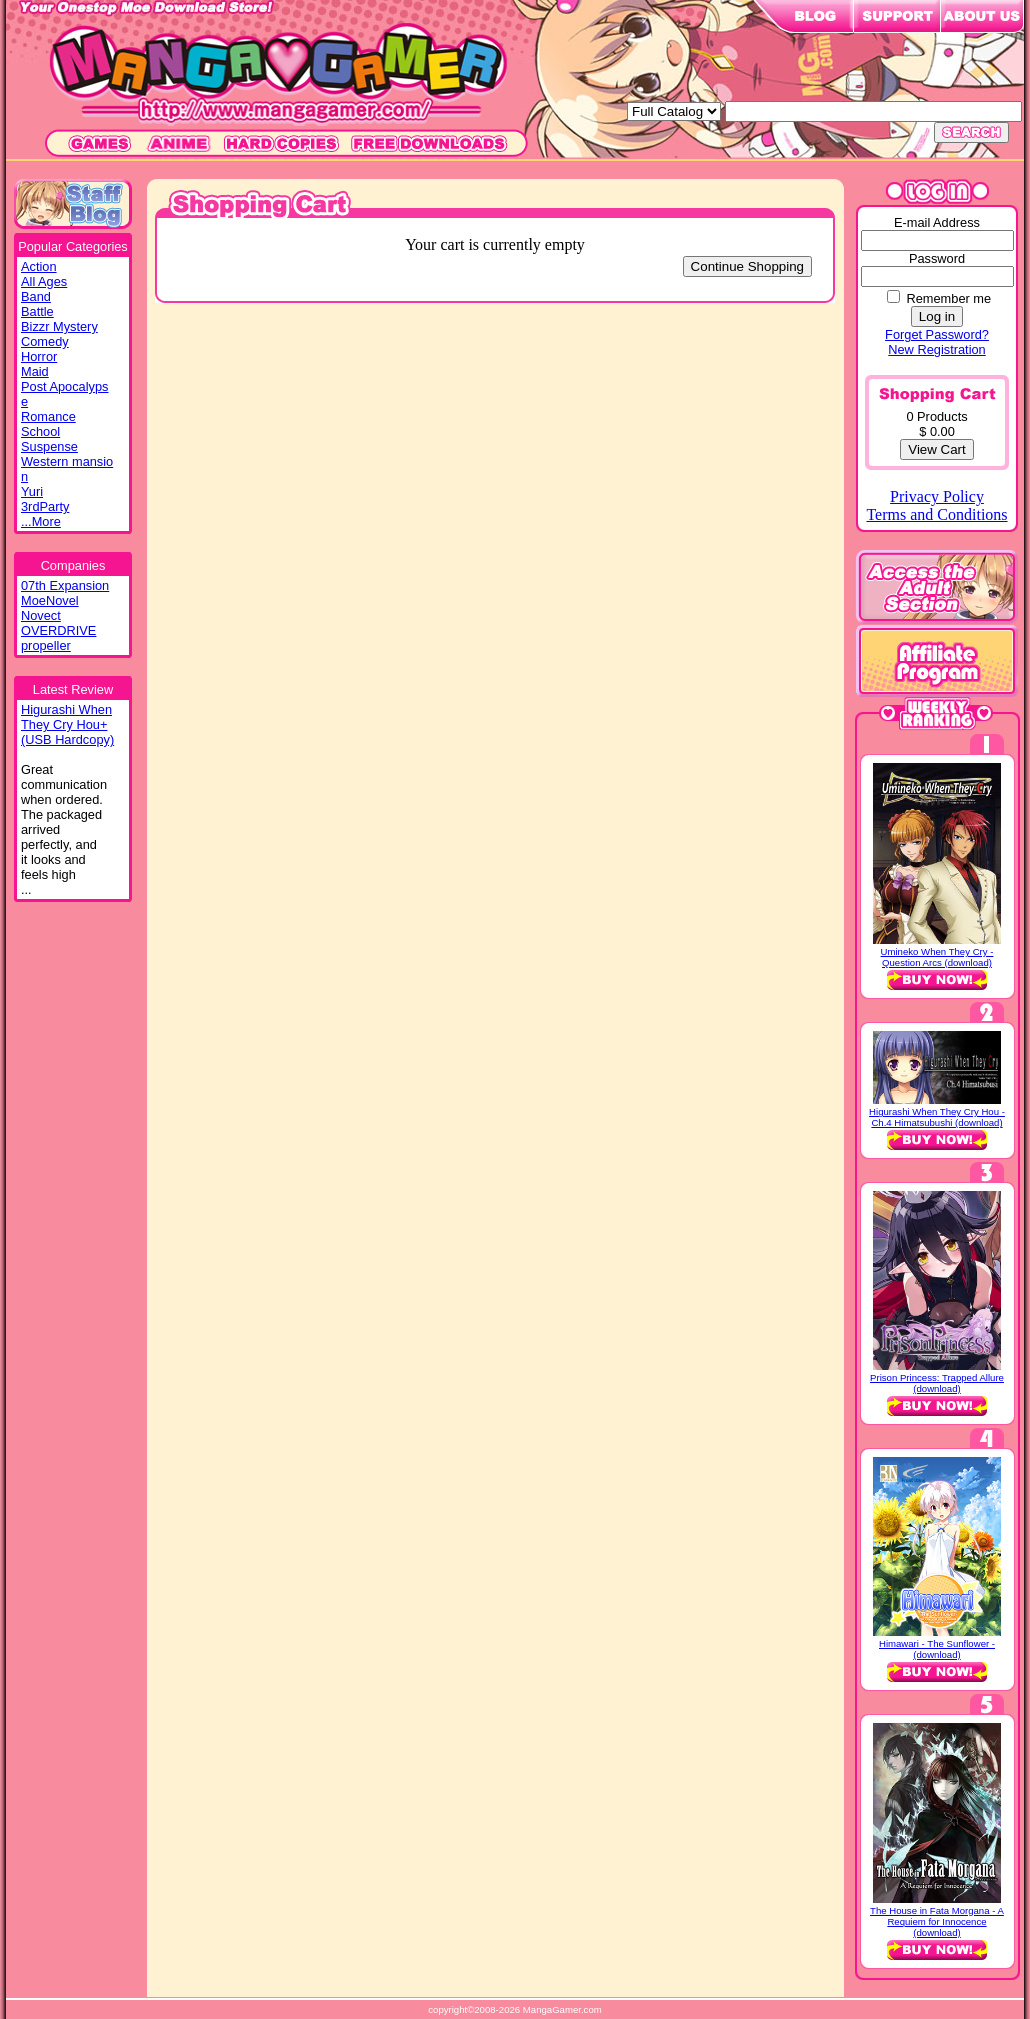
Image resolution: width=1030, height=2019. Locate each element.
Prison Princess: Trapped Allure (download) (937, 1383)
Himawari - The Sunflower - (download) (937, 1649)
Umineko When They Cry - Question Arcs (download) (937, 957)
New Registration (936, 349)
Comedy (45, 341)
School (40, 431)
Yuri (32, 491)
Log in (937, 316)
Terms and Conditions (936, 514)
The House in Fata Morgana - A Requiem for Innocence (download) (937, 1921)
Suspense (49, 446)
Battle (37, 311)
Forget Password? (937, 334)
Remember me (948, 298)
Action (39, 266)
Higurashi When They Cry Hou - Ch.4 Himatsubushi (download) (937, 1117)
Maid (35, 371)
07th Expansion (65, 585)
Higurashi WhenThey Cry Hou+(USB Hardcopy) (67, 724)
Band (36, 296)
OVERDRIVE (58, 630)
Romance (48, 416)
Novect (41, 615)
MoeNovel (50, 600)
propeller (46, 645)
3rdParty (45, 506)
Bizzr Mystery (59, 326)
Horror (39, 356)
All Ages (44, 281)
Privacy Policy (937, 496)
